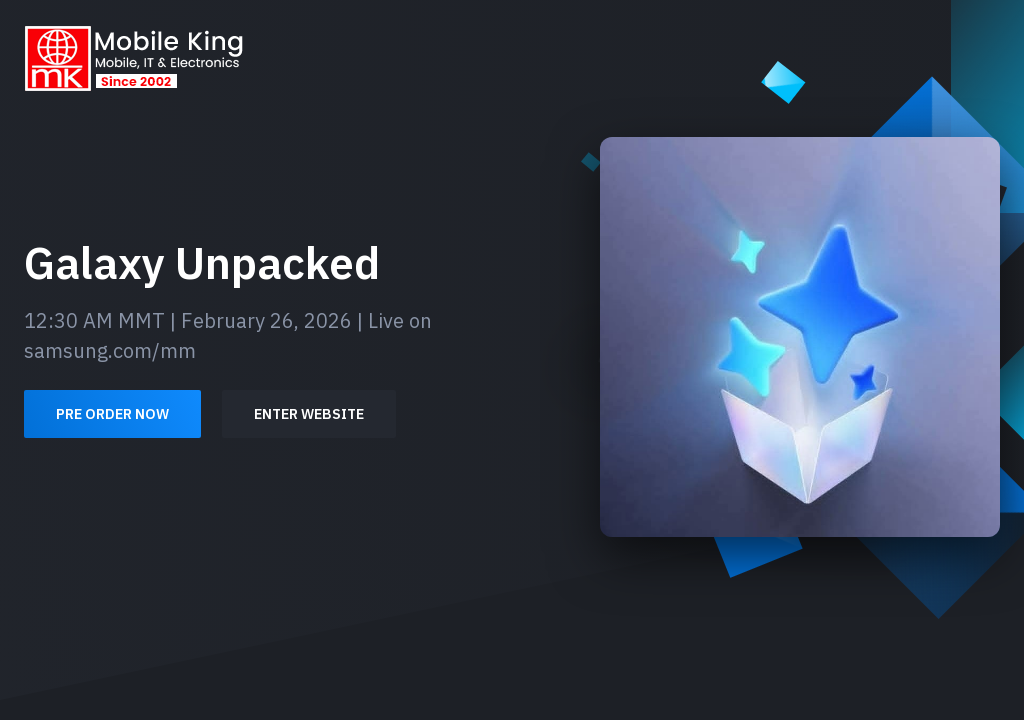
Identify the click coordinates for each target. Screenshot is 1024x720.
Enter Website (309, 414)
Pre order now (112, 414)
